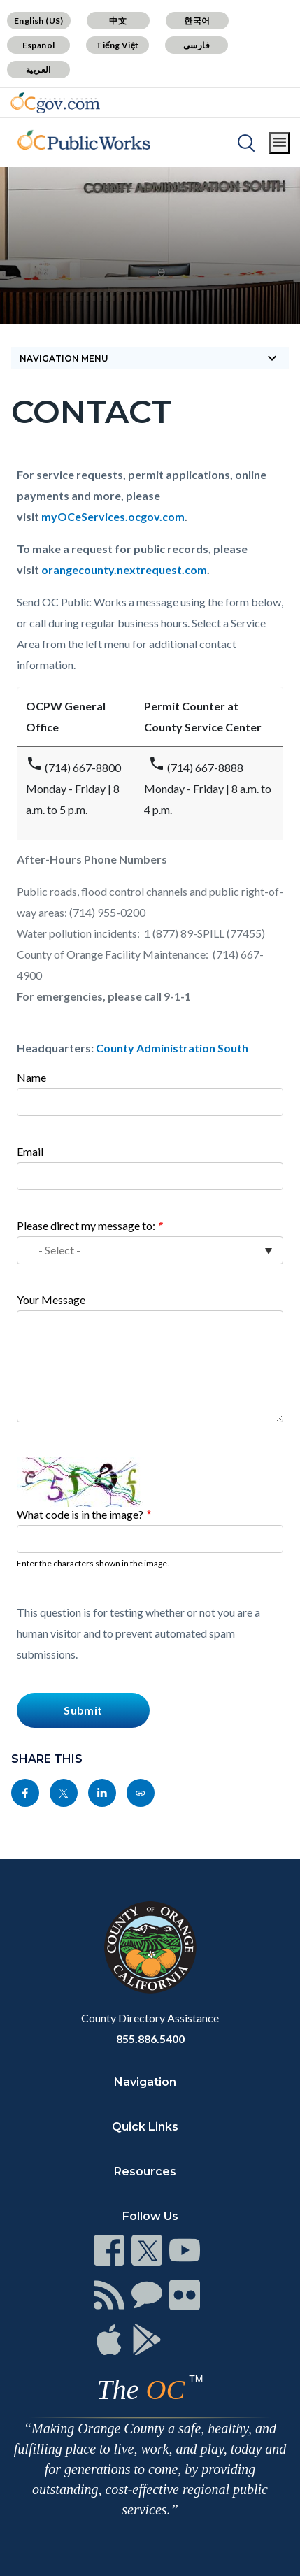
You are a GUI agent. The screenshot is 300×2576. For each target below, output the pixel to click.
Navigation (145, 2082)
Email (30, 1151)
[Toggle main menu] (279, 143)
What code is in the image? (80, 1514)
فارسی (196, 45)
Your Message (51, 1299)
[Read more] (55, 102)
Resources (145, 2171)
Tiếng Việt (117, 45)
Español (38, 45)
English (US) (39, 20)
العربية (38, 69)
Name (31, 1077)
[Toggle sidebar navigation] (150, 358)
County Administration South (172, 1047)
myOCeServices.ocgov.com (113, 516)
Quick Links (145, 2126)
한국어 (197, 20)
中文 (118, 20)
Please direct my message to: (86, 1225)
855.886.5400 (150, 2038)
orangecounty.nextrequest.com (124, 569)
